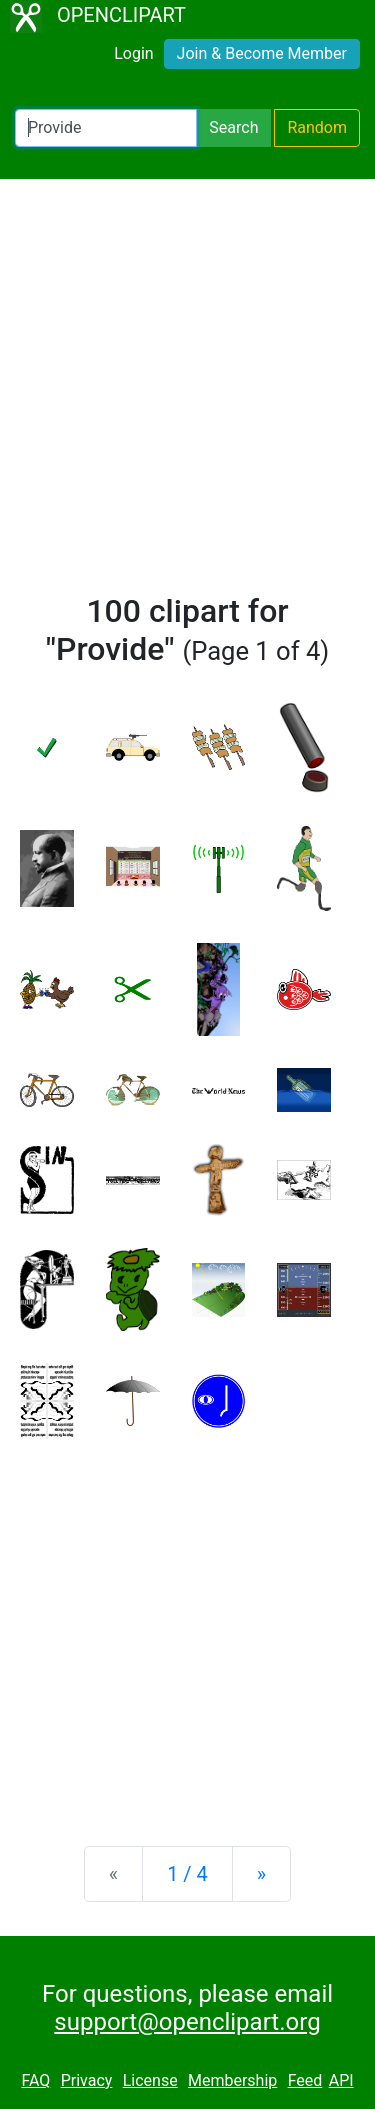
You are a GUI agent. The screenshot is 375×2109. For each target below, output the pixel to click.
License (150, 2080)
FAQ (35, 2080)
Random (317, 127)
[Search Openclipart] (106, 128)
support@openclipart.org (187, 2022)
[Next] (261, 1874)
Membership (232, 2080)
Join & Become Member (262, 53)
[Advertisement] (187, 394)
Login (133, 53)
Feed (305, 2080)
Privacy (87, 2080)
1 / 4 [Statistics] (187, 1874)
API (341, 2080)
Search (233, 127)
